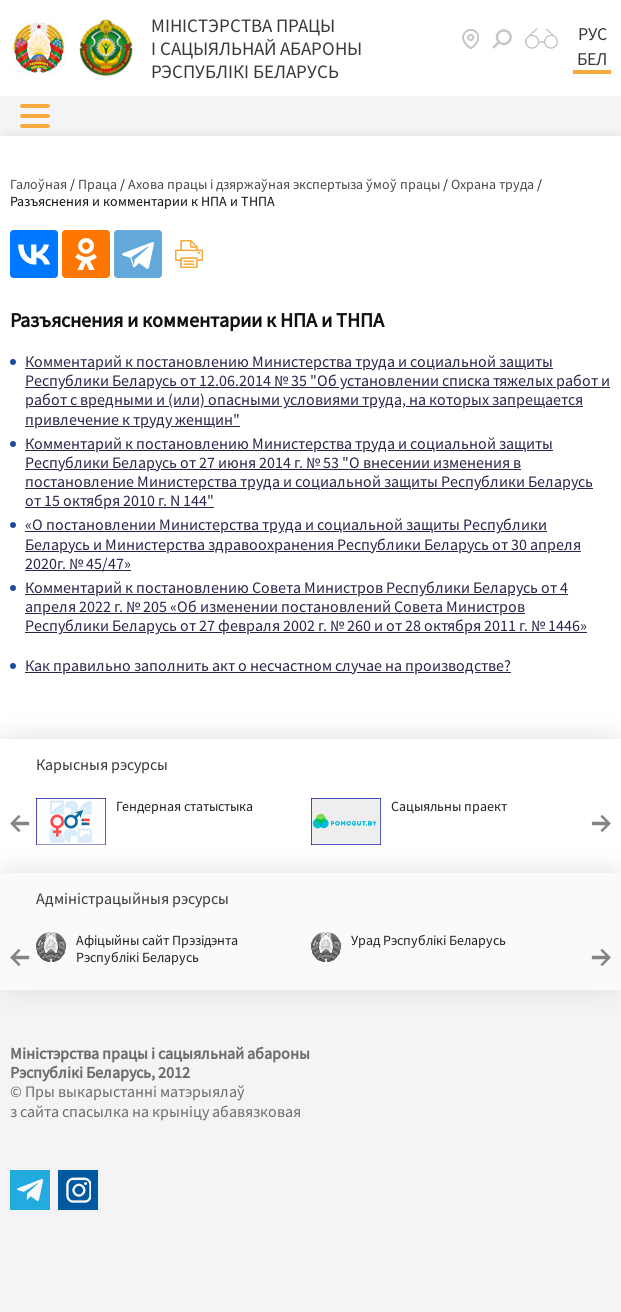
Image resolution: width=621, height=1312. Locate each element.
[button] (35, 116)
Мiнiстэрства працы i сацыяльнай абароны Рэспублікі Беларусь (256, 48)
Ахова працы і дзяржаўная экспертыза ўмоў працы (284, 184)
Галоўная (38, 184)
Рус (592, 34)
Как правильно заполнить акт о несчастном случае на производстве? (268, 665)
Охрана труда (492, 184)
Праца (97, 184)
